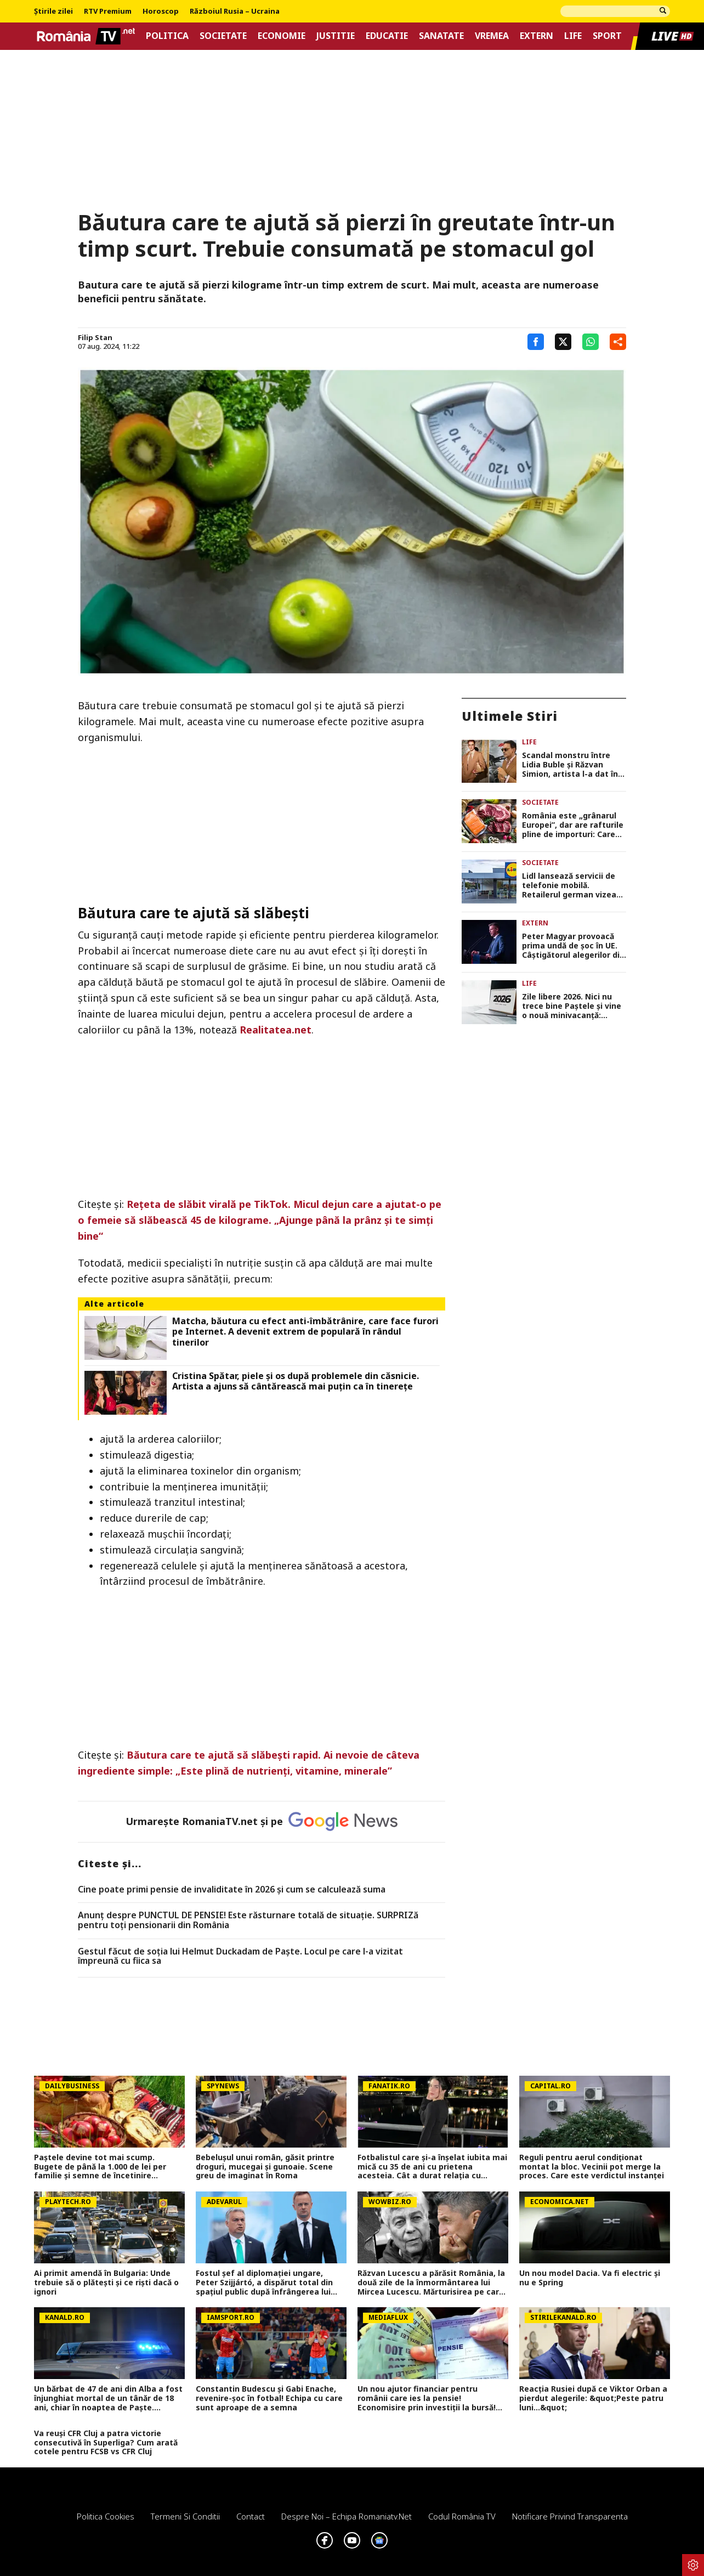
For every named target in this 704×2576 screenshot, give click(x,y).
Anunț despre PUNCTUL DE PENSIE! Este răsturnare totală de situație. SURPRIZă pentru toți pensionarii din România (248, 1920)
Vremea (492, 36)
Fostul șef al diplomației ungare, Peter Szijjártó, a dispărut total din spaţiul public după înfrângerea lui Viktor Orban (264, 2282)
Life (573, 36)
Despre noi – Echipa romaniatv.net (346, 2516)
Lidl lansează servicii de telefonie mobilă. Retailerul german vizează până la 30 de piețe (573, 885)
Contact (250, 2516)
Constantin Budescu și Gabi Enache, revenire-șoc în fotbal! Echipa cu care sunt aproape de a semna (269, 2398)
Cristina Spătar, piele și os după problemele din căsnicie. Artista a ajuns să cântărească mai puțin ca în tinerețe (295, 1381)
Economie (281, 36)
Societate (223, 36)
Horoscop (161, 11)
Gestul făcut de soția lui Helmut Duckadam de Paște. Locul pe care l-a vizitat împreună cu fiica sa (240, 1956)
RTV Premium (108, 11)
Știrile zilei (53, 11)
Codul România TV (462, 2516)
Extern (536, 36)
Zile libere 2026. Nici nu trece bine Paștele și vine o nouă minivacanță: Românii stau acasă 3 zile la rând (572, 1006)
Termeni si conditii (185, 2516)
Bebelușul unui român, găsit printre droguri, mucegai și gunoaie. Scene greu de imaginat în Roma (265, 2166)
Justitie (335, 36)
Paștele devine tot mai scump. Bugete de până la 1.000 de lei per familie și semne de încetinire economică (100, 2166)
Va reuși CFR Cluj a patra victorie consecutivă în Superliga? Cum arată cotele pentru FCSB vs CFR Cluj (106, 2442)
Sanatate (441, 36)
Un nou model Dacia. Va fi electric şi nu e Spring (589, 2278)
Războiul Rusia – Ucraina (235, 11)
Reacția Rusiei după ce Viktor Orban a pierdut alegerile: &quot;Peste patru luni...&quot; (593, 2398)
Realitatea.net (275, 1029)
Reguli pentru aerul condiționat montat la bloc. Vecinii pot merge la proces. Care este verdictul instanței (591, 2166)
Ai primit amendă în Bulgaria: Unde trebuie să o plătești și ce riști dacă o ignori (106, 2282)
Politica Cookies (105, 2516)
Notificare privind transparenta (570, 2516)
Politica (167, 36)
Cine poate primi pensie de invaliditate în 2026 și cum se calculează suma (231, 1890)
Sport (607, 36)
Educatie (387, 36)
